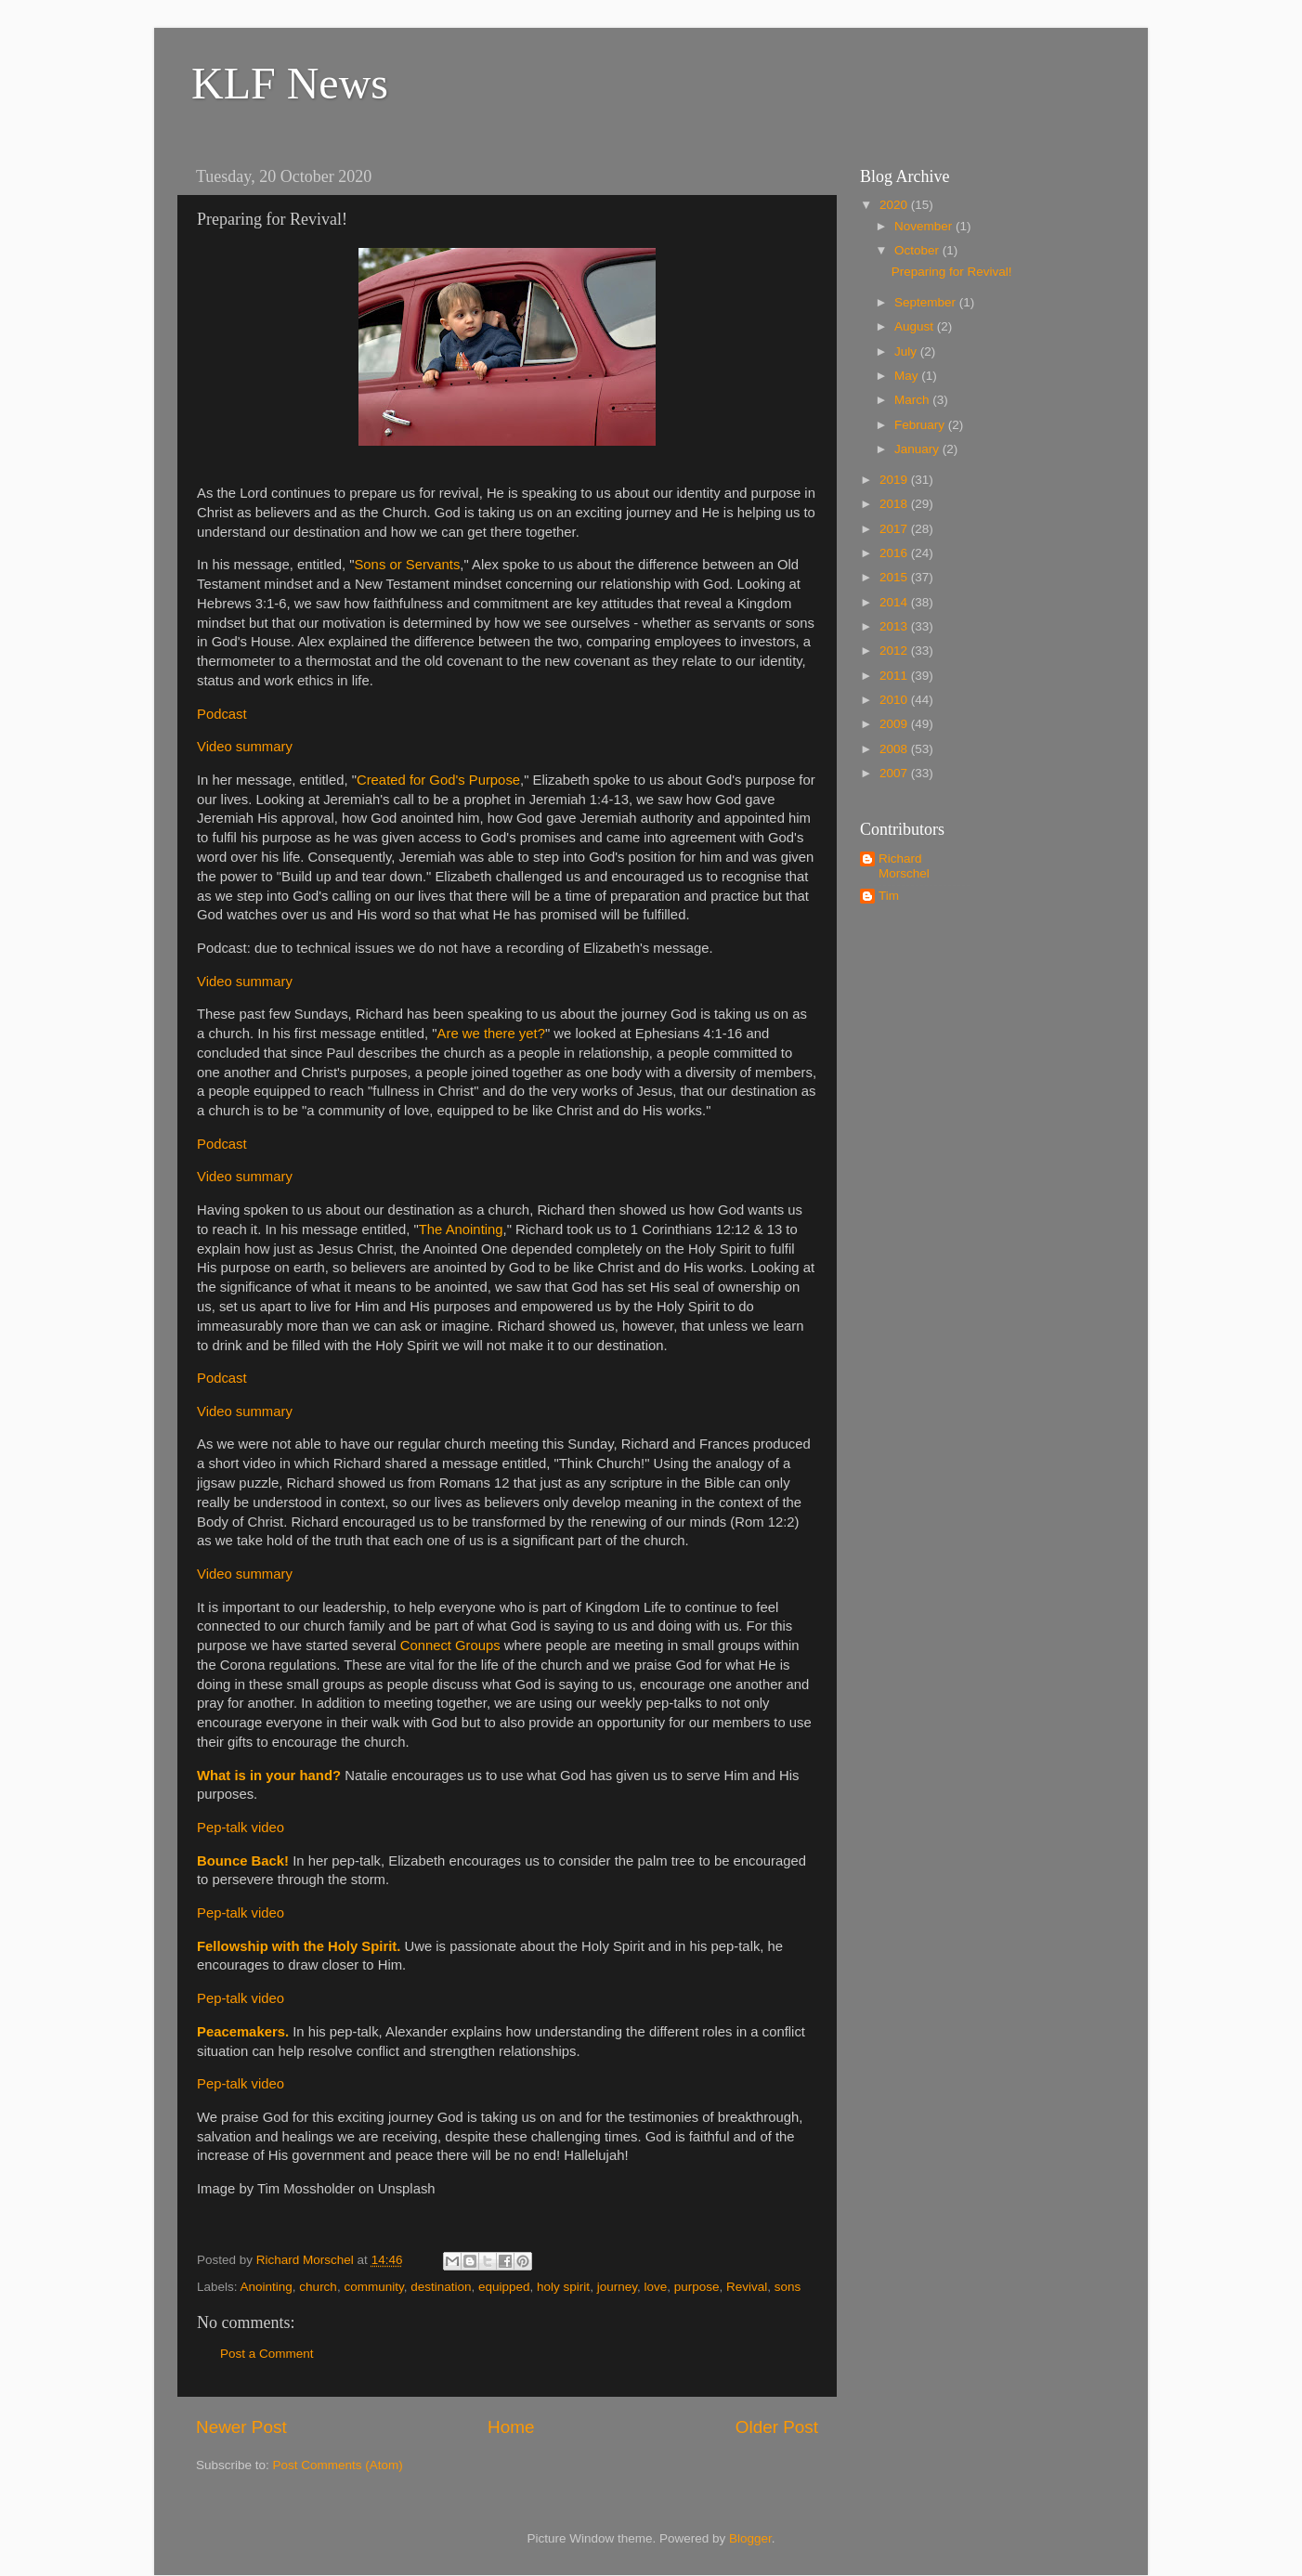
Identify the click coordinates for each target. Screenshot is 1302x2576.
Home (511, 2427)
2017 (895, 529)
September (926, 302)
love (655, 2287)
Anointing (267, 2287)
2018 (895, 504)
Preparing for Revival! (952, 272)
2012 (895, 650)
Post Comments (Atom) (338, 2465)
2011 (895, 676)
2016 (895, 553)
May (907, 376)
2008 (895, 749)
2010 (895, 700)
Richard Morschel (904, 866)
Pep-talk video (240, 1827)
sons (788, 2287)
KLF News (289, 83)
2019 (895, 480)
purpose (697, 2287)
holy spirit (563, 2287)
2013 (895, 626)
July (907, 351)
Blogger (750, 2538)
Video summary (245, 746)
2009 (895, 724)
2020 (895, 205)
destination (440, 2287)
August (915, 326)
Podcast (222, 714)
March (913, 400)
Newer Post (241, 2427)
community (373, 2287)
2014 (895, 602)
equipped (504, 2287)
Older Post (777, 2427)
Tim (889, 896)
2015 (895, 577)
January (918, 449)
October (918, 250)
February (921, 425)
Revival (746, 2287)
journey (617, 2287)
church (318, 2287)
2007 (895, 773)
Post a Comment (267, 2354)
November (925, 226)
